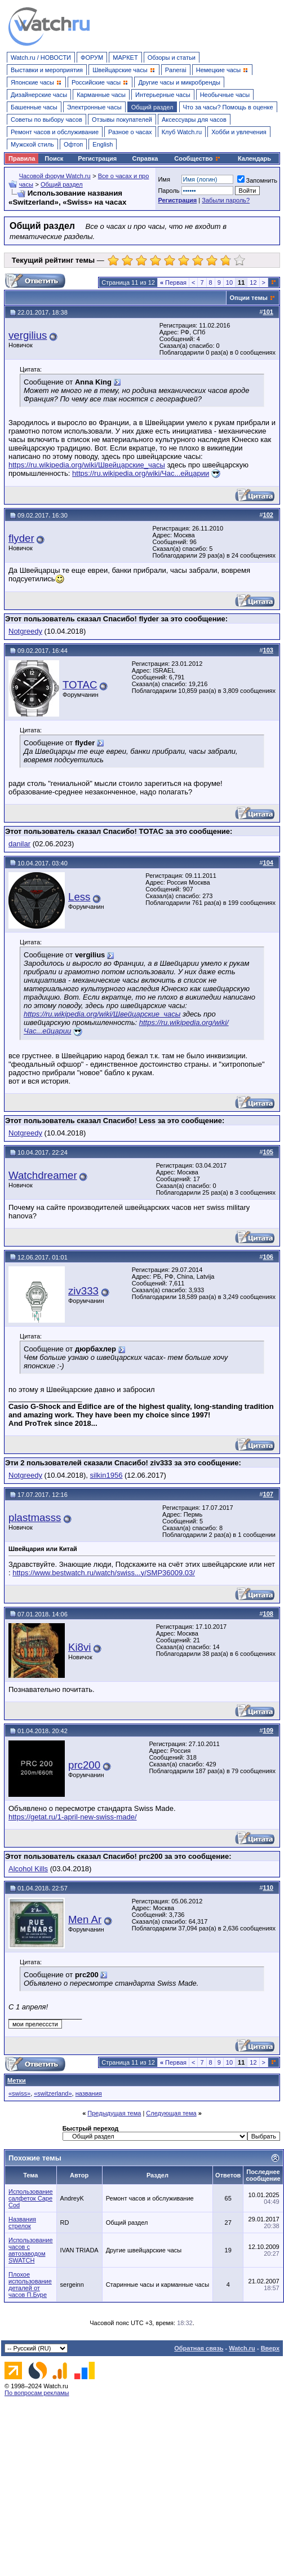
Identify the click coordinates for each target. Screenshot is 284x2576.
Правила (21, 158)
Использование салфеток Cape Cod (30, 2198)
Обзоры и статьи (172, 57)
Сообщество (197, 158)
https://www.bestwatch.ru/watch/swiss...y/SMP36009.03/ (103, 1572)
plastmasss (34, 1517)
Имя (164, 179)
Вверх (270, 2348)
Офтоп (73, 144)
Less (79, 897)
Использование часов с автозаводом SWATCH (30, 2250)
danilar (19, 843)
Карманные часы (101, 94)
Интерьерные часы (162, 94)
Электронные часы (94, 107)
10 (229, 282)
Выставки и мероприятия (47, 70)
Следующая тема (171, 2113)
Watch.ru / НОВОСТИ (41, 57)
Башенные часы (34, 107)
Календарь (254, 158)
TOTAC (80, 685)
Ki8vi (79, 1647)
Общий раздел (152, 107)
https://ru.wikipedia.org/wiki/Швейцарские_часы (86, 465)
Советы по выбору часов (46, 119)
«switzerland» (53, 2093)
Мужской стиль (32, 144)
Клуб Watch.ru (182, 132)
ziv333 (83, 1291)
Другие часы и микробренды (179, 82)
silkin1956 (106, 1475)
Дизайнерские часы (39, 94)
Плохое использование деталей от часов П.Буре (30, 2284)
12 (253, 282)
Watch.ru (242, 2348)
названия (89, 2093)
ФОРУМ (92, 57)
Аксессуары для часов (194, 119)
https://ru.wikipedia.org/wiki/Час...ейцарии (140, 473)
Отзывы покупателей (122, 119)
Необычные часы (225, 94)
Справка (145, 158)
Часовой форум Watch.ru (55, 176)
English (102, 144)
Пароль (168, 190)
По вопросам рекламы (37, 2392)
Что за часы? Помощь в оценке (228, 107)
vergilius (27, 335)
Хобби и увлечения (239, 132)
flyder (21, 538)
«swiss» (19, 2093)
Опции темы (249, 297)
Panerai (176, 70)
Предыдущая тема (114, 2113)
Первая (173, 282)
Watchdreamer (42, 1175)
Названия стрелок (22, 2222)
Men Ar (84, 1919)
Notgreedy (25, 631)
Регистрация (97, 158)
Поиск (54, 158)
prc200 (84, 1765)
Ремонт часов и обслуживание (55, 132)
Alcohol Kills (28, 1868)
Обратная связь (198, 2348)
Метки (16, 2080)
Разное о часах (130, 132)
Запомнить (257, 180)
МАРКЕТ (125, 57)
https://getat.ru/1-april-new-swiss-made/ (72, 1817)
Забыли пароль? (226, 200)
